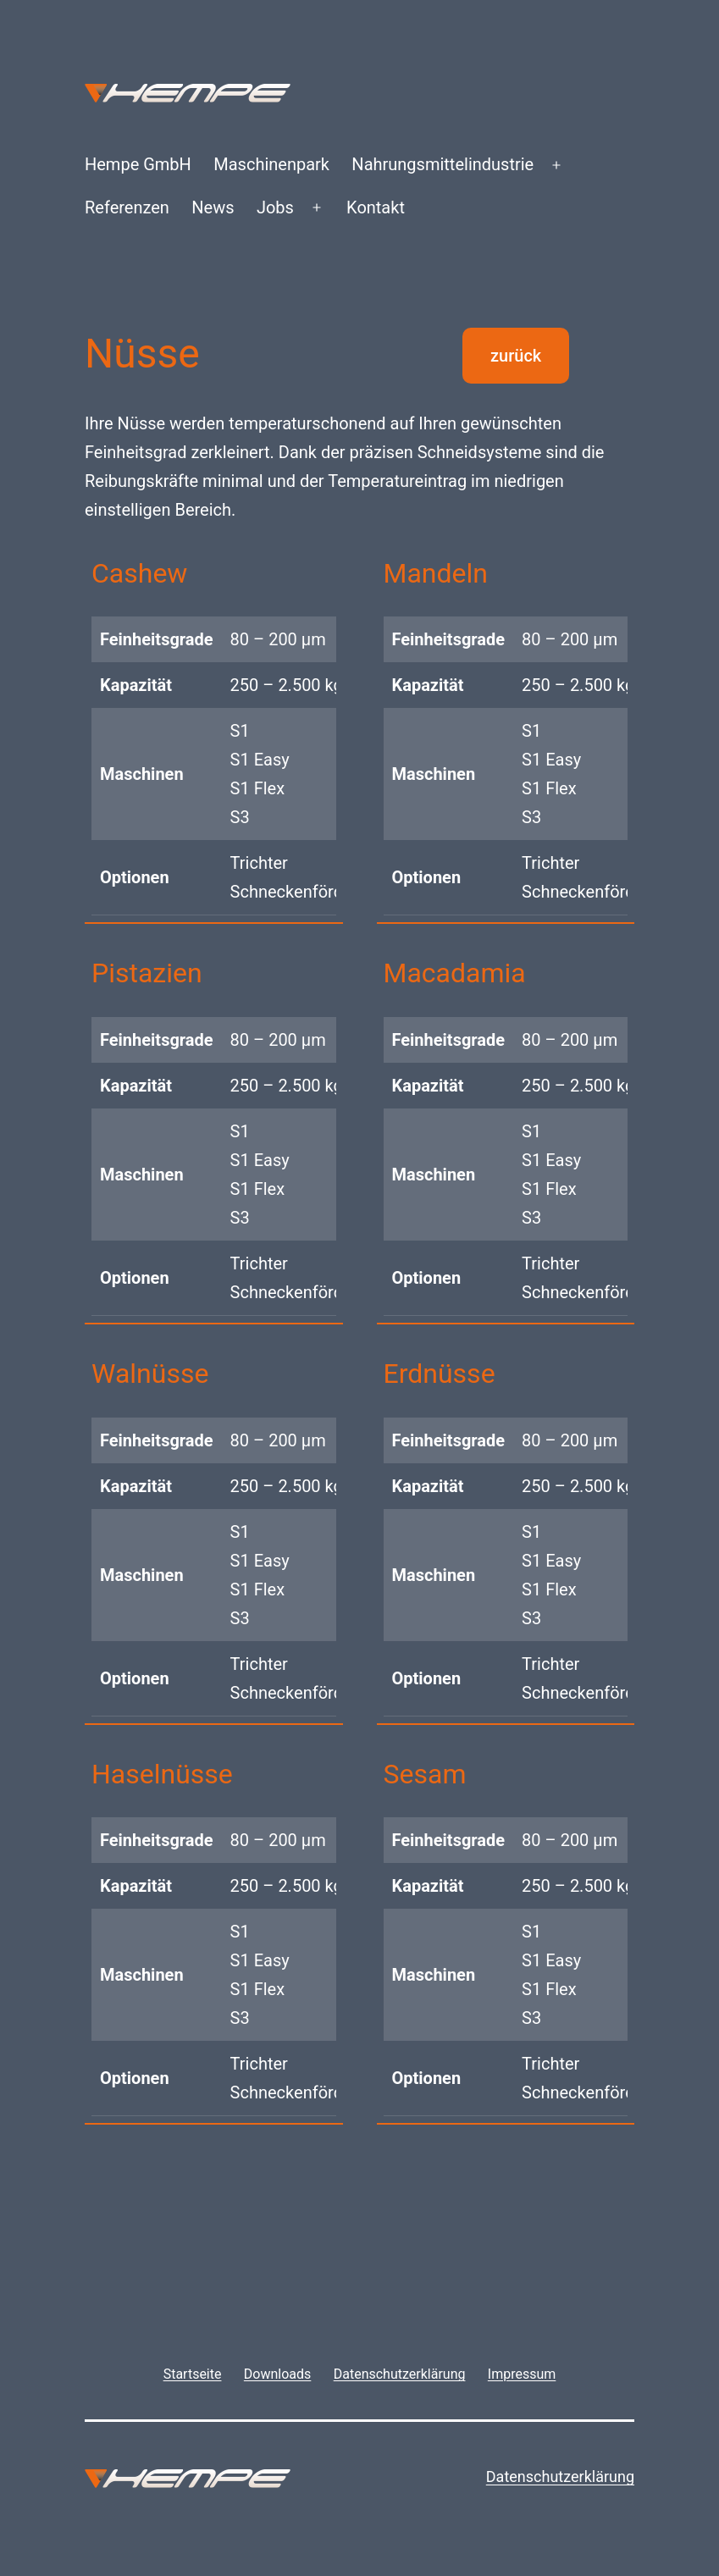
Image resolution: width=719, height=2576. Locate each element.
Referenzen (127, 207)
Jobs (275, 207)
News (212, 207)
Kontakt (375, 207)
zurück (515, 355)
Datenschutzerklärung (560, 2476)
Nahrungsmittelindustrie (442, 164)
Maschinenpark (271, 164)
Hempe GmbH (138, 164)
